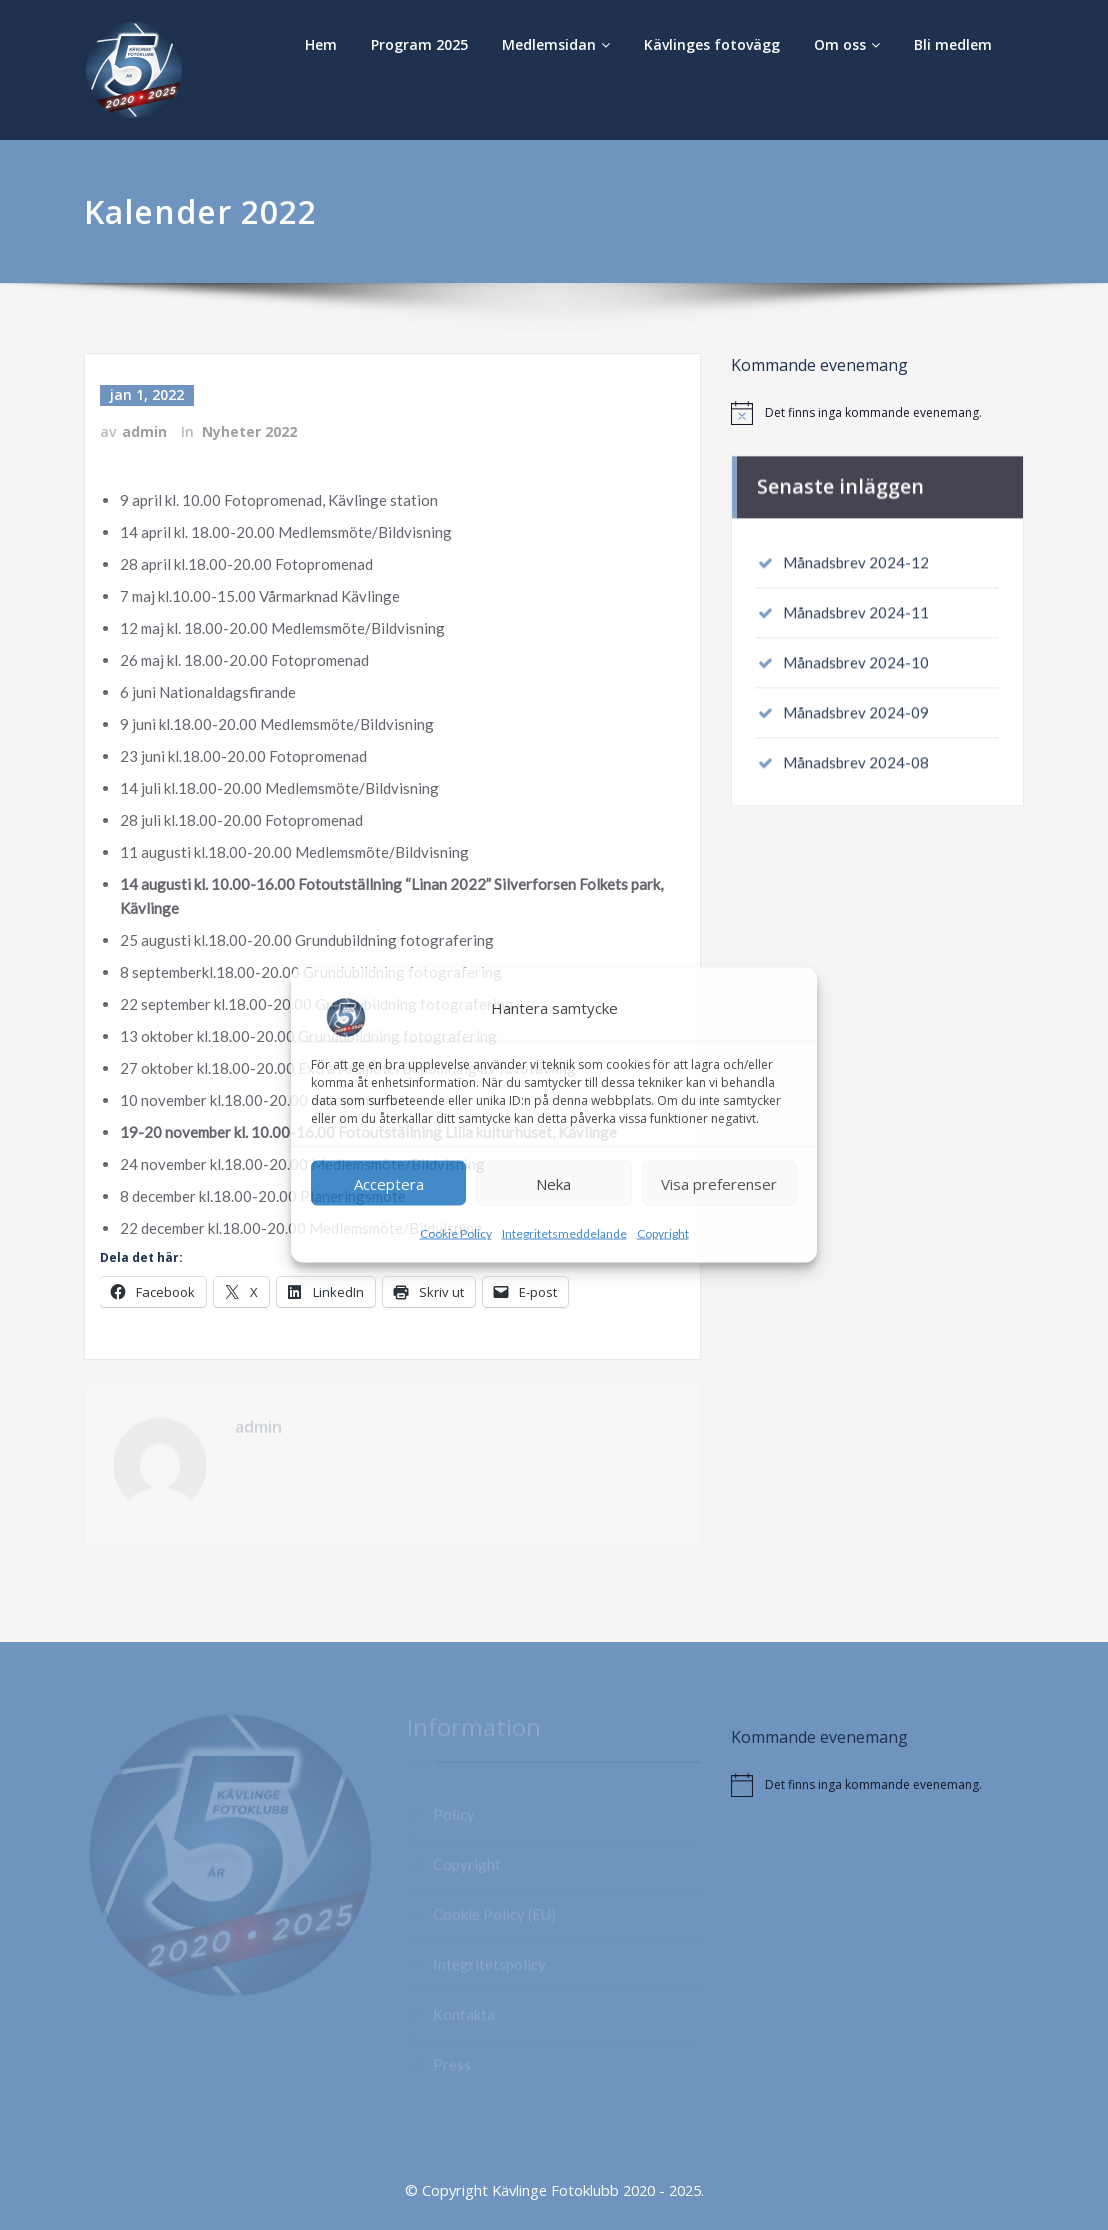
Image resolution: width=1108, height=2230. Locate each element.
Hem (321, 44)
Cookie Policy (456, 1233)
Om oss (847, 44)
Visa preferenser (719, 1183)
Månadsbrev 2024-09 (856, 707)
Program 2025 (419, 44)
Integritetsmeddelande (564, 1233)
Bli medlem (953, 44)
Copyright (663, 1233)
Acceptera (389, 1183)
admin (144, 430)
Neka (553, 1183)
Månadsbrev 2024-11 (856, 607)
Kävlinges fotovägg (712, 44)
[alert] (877, 413)
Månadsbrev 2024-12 (856, 557)
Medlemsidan (556, 44)
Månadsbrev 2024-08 (856, 757)
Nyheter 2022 (249, 430)
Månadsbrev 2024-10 (856, 657)
